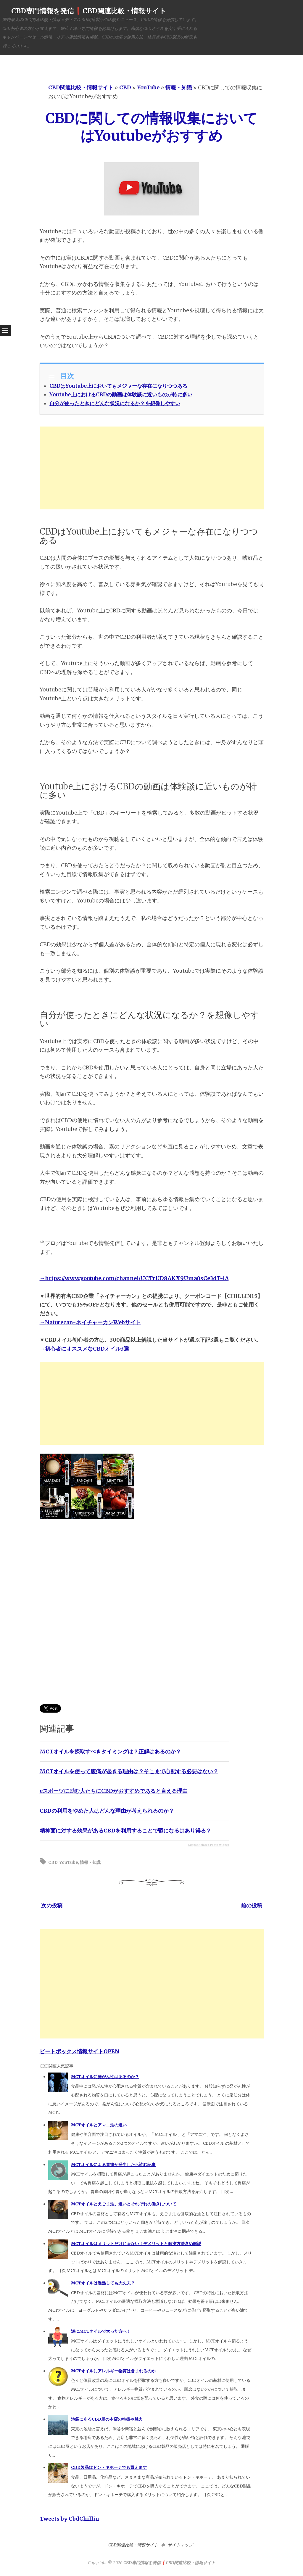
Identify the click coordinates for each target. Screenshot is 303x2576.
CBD (53, 1862)
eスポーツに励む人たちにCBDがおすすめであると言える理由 (114, 1790)
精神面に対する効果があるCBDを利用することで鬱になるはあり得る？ (125, 1830)
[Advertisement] (152, 468)
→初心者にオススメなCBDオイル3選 (84, 1348)
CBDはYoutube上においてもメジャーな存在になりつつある (118, 386)
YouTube (68, 1862)
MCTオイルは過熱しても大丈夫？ (103, 2283)
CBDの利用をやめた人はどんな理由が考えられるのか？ (107, 1810)
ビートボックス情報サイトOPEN (79, 2051)
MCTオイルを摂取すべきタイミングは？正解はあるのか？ (110, 1751)
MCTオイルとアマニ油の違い (99, 2125)
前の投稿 (251, 1905)
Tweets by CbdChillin (69, 2518)
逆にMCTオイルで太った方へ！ (101, 2331)
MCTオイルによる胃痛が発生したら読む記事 (113, 2164)
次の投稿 (51, 1905)
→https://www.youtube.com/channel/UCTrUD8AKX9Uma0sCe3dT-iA (134, 1278)
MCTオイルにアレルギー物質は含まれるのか (113, 2371)
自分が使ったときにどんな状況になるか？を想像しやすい (114, 403)
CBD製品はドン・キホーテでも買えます (109, 2467)
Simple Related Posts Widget (208, 1844)
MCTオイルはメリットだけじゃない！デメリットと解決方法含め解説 (136, 2243)
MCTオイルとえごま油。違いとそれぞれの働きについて (123, 2204)
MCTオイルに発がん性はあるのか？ (105, 2076)
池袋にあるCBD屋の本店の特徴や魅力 (107, 2419)
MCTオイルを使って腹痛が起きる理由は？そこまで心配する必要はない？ (129, 1771)
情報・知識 (90, 1862)
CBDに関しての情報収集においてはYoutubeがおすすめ (151, 127)
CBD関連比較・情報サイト (133, 2545)
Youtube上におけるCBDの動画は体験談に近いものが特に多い (120, 394)
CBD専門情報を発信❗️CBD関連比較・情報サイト (88, 11)
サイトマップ (180, 2545)
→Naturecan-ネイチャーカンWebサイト (90, 1322)
